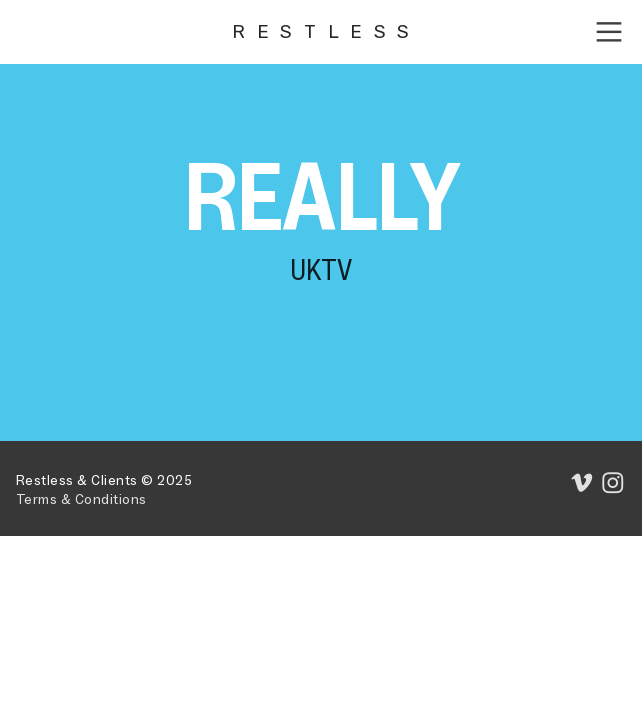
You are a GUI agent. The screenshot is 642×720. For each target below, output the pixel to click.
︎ (613, 484)
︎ (609, 32)
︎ (582, 484)
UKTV (321, 270)
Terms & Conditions (81, 499)
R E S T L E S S (320, 32)
